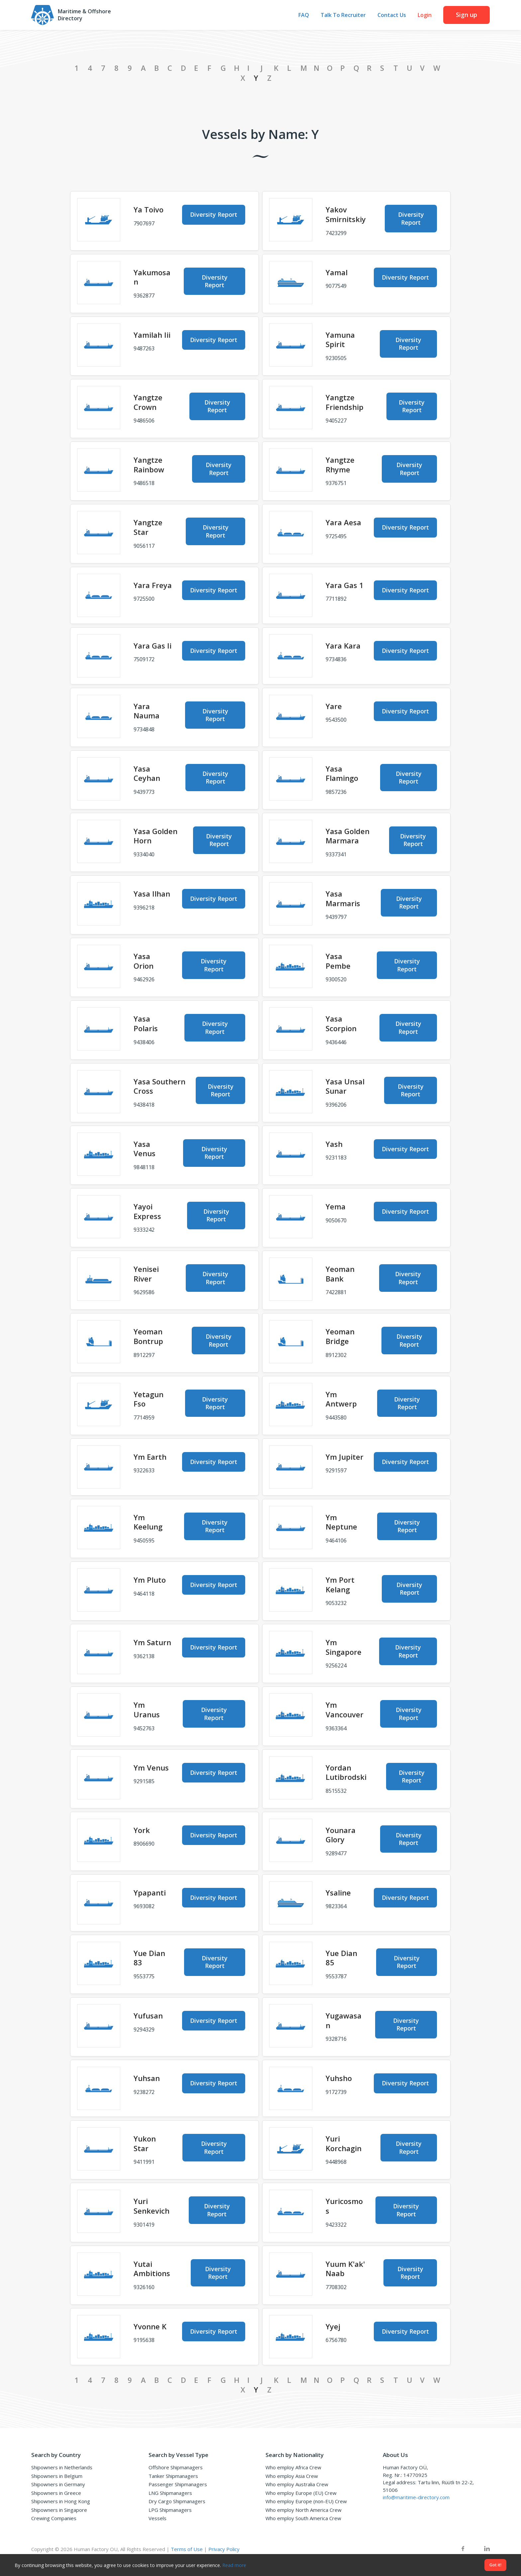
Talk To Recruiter (343, 15)
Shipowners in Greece (56, 2493)
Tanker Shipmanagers (173, 2476)
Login (425, 15)
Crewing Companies (53, 2518)
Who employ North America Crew (303, 2510)
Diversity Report (213, 214)
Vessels (157, 2518)
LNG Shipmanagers (170, 2493)
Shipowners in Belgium (56, 2476)
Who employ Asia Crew (291, 2476)
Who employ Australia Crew (296, 2484)
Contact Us (391, 15)
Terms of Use (187, 2549)
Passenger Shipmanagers (178, 2484)
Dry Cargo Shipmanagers (177, 2501)
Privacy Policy (224, 2549)
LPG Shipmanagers (170, 2510)
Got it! (495, 2565)
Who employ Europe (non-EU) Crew (306, 2501)
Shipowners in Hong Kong (60, 2501)
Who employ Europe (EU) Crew (301, 2493)
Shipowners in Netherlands (61, 2467)
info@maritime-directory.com (416, 2497)
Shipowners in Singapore (59, 2510)
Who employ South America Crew (303, 2518)
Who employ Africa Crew (293, 2467)
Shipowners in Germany (58, 2484)
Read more (234, 2565)
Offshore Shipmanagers (176, 2467)
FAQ (303, 15)
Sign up (466, 15)
